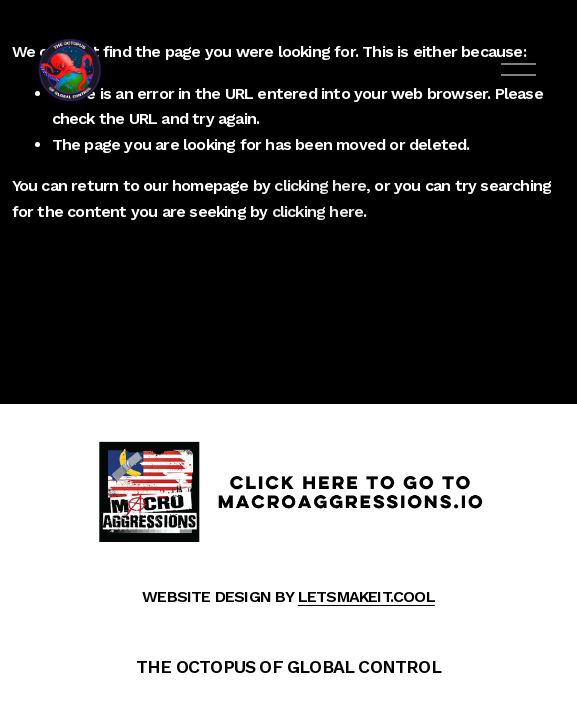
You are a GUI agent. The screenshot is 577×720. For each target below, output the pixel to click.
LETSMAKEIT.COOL (366, 596)
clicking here (320, 185)
